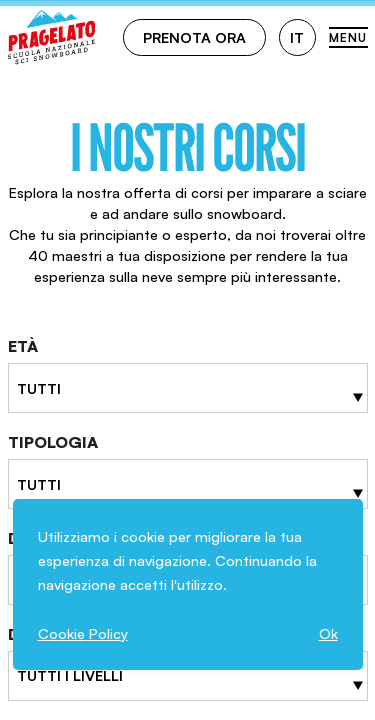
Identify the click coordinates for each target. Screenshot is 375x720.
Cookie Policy (83, 633)
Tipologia (53, 442)
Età (23, 346)
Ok (328, 633)
